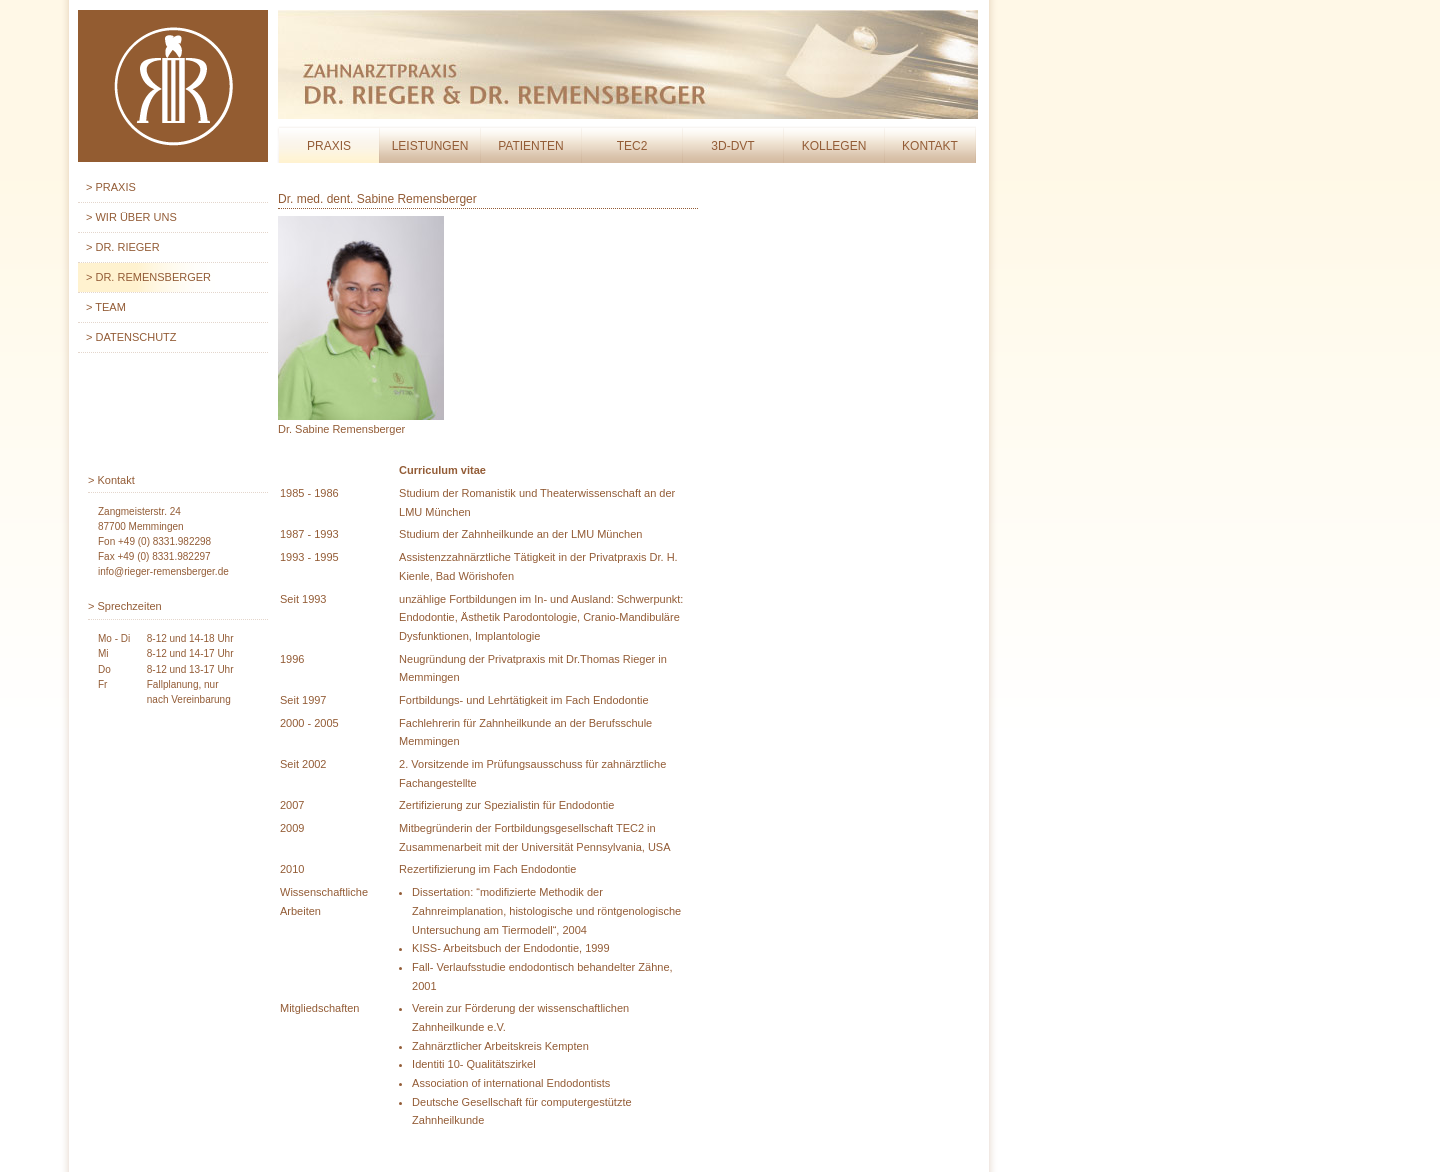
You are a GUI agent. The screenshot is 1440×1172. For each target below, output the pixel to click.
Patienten (531, 146)
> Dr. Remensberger (148, 277)
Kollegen (834, 146)
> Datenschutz (131, 337)
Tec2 (632, 146)
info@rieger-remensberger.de (163, 571)
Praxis (329, 146)
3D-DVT (732, 146)
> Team (106, 307)
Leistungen (430, 146)
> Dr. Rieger (123, 247)
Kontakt (930, 146)
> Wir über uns (131, 217)
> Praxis (111, 187)
